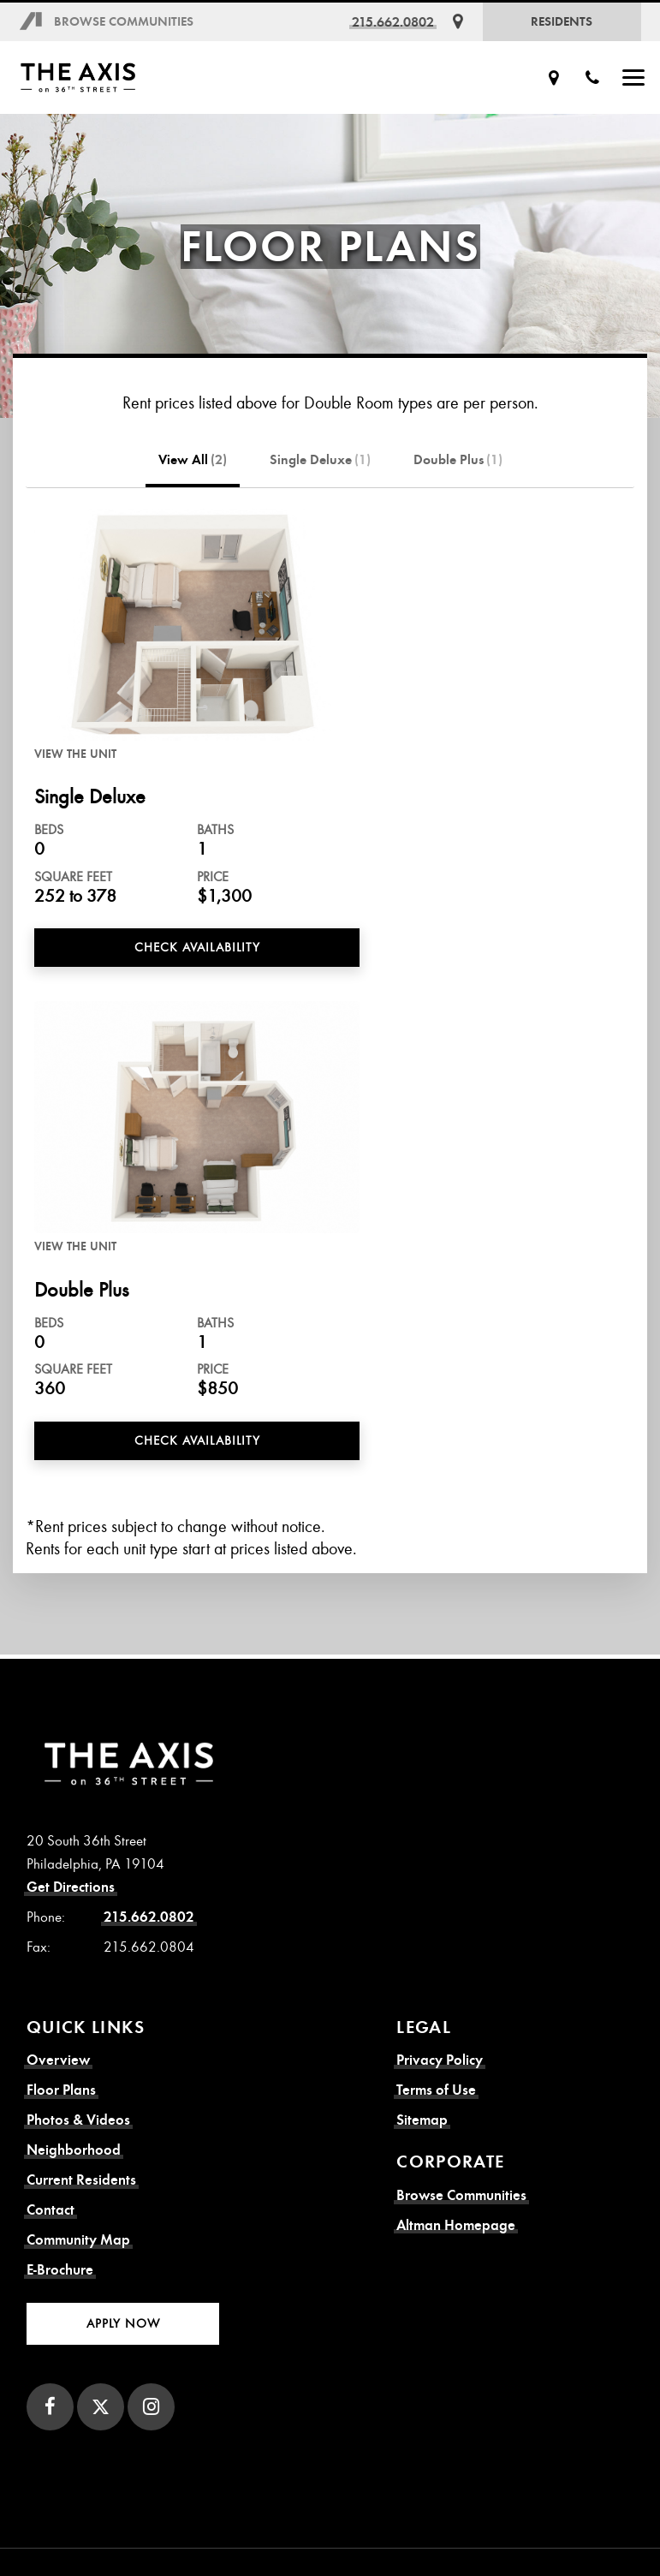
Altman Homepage (455, 2225)
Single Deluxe (320, 460)
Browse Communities (123, 21)
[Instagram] (151, 2406)
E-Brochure (60, 2270)
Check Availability (197, 947)
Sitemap (422, 2120)
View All (192, 460)
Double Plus (457, 460)
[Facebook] (50, 2406)
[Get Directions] (458, 22)
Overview (58, 2060)
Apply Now (123, 2323)
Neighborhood (74, 2150)
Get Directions (71, 1887)
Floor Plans (61, 2090)
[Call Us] (592, 77)
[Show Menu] (633, 77)
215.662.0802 (393, 22)
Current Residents (81, 2180)
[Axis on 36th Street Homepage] (105, 77)
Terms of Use (436, 2090)
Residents (561, 21)
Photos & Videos (78, 2120)
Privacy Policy (439, 2060)
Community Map (78, 2240)
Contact (50, 2210)
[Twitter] (100, 2406)
